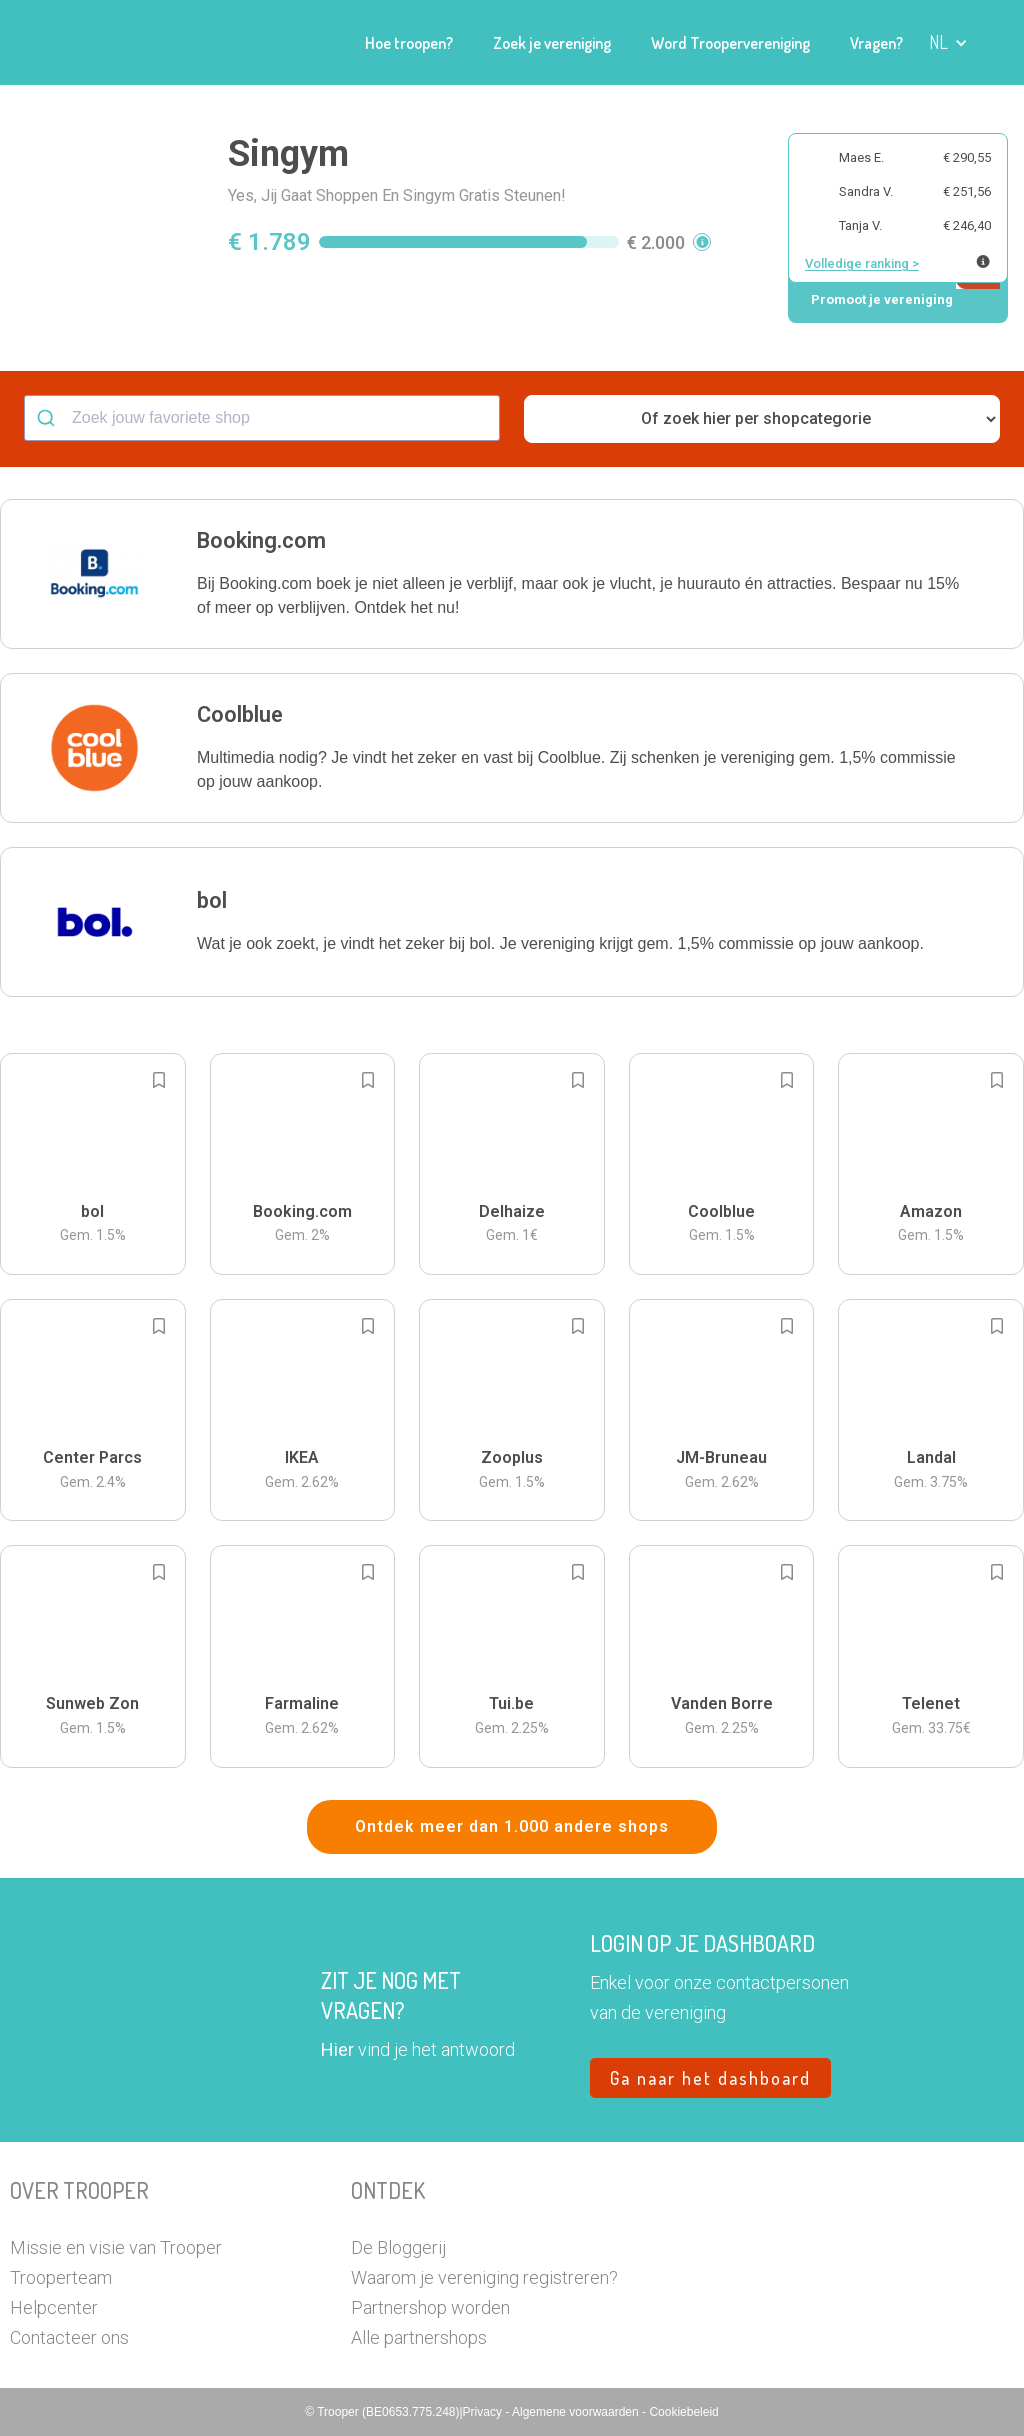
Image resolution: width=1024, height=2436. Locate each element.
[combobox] (262, 418)
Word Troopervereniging (730, 43)
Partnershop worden (430, 2307)
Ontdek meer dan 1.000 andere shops (512, 1826)
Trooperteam (61, 2277)
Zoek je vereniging (552, 43)
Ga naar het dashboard (710, 2078)
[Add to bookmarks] (159, 1080)
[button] (948, 42)
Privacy (484, 2412)
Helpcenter (54, 2307)
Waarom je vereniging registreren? (484, 2277)
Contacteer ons (69, 2337)
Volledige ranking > (862, 263)
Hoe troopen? (409, 43)
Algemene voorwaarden (577, 2412)
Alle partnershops (419, 2337)
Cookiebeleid (683, 2412)
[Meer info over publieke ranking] (983, 261)
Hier (337, 2049)
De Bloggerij (398, 2247)
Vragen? (876, 43)
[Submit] (48, 418)
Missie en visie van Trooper (116, 2247)
